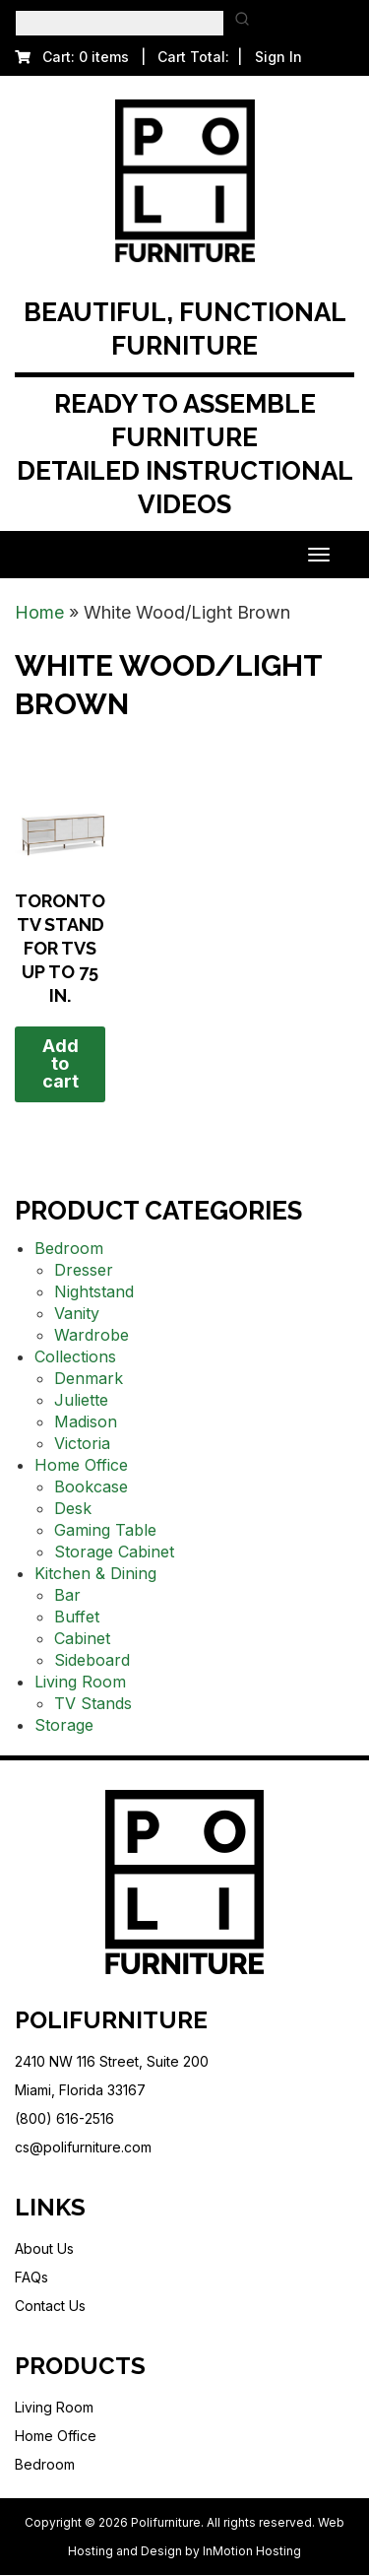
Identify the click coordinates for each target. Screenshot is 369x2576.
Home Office (81, 1465)
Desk (73, 1508)
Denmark (88, 1378)
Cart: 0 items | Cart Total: (122, 56)
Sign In (278, 56)
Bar (67, 1595)
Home (39, 612)
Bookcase (91, 1486)
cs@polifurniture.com (83, 2147)
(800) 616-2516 (64, 2118)
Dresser (83, 1270)
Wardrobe (91, 1335)
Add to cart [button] (60, 1063)
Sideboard (92, 1660)
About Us (44, 2248)
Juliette (81, 1400)
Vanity (76, 1313)
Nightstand (94, 1291)
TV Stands (93, 1703)
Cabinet (82, 1638)
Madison (85, 1421)
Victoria (82, 1443)
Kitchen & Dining (95, 1573)
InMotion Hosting (252, 2550)
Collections (75, 1356)
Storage (63, 1725)
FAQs (31, 2277)
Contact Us (50, 2305)
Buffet (76, 1616)
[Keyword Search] (119, 23)
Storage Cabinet (114, 1551)
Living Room (80, 1681)
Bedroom (68, 1248)
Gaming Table (105, 1530)
